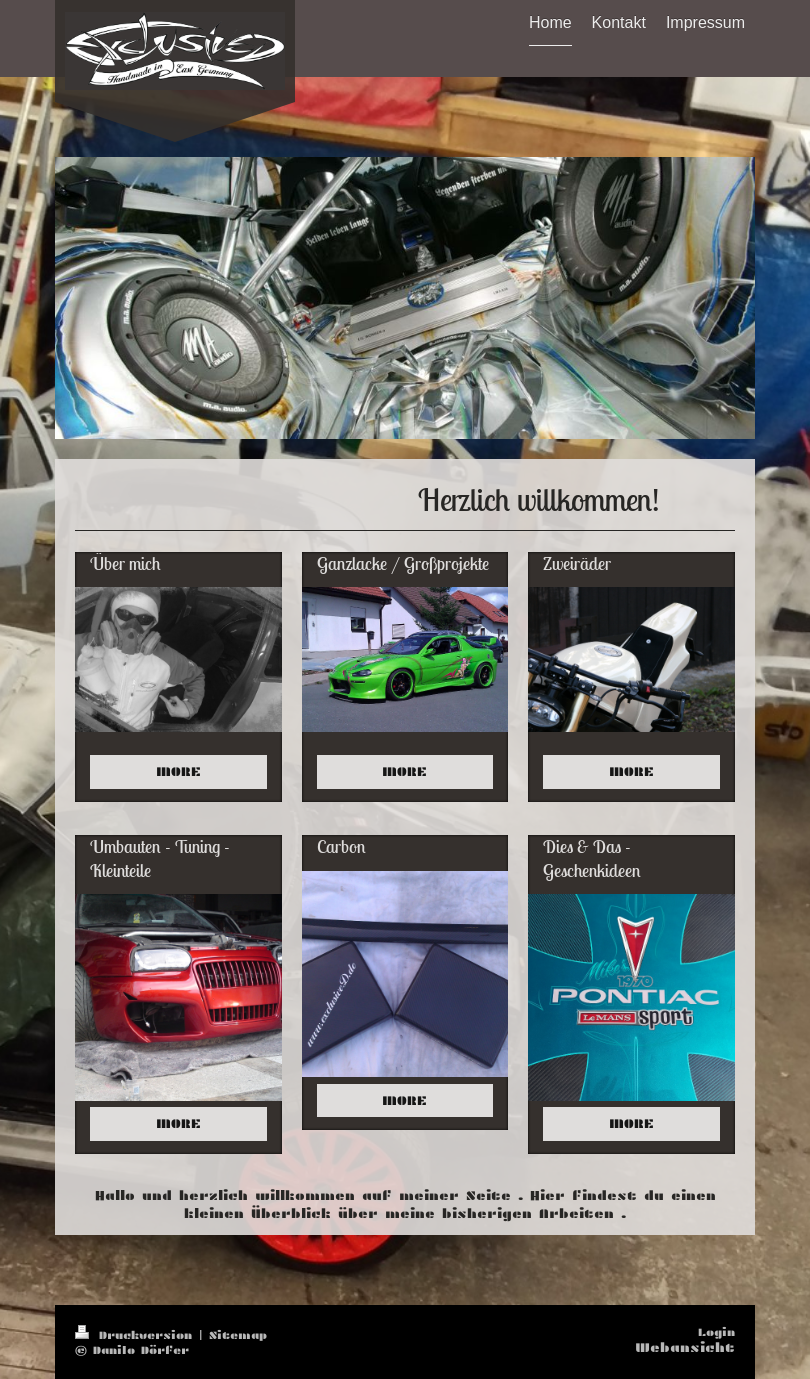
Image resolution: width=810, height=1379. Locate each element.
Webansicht (685, 1347)
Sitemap (238, 1335)
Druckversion (136, 1335)
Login (716, 1332)
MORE (178, 771)
